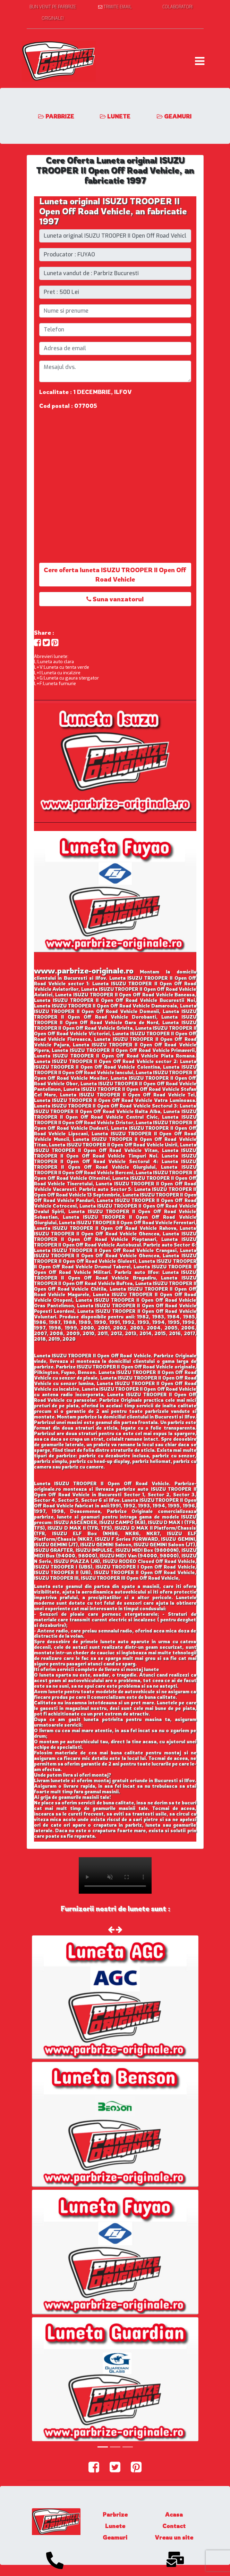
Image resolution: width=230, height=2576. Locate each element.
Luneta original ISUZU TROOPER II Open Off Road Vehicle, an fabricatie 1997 (113, 211)
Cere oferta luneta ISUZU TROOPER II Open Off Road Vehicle (115, 574)
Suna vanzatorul (115, 599)
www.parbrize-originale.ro (84, 970)
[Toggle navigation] (199, 61)
